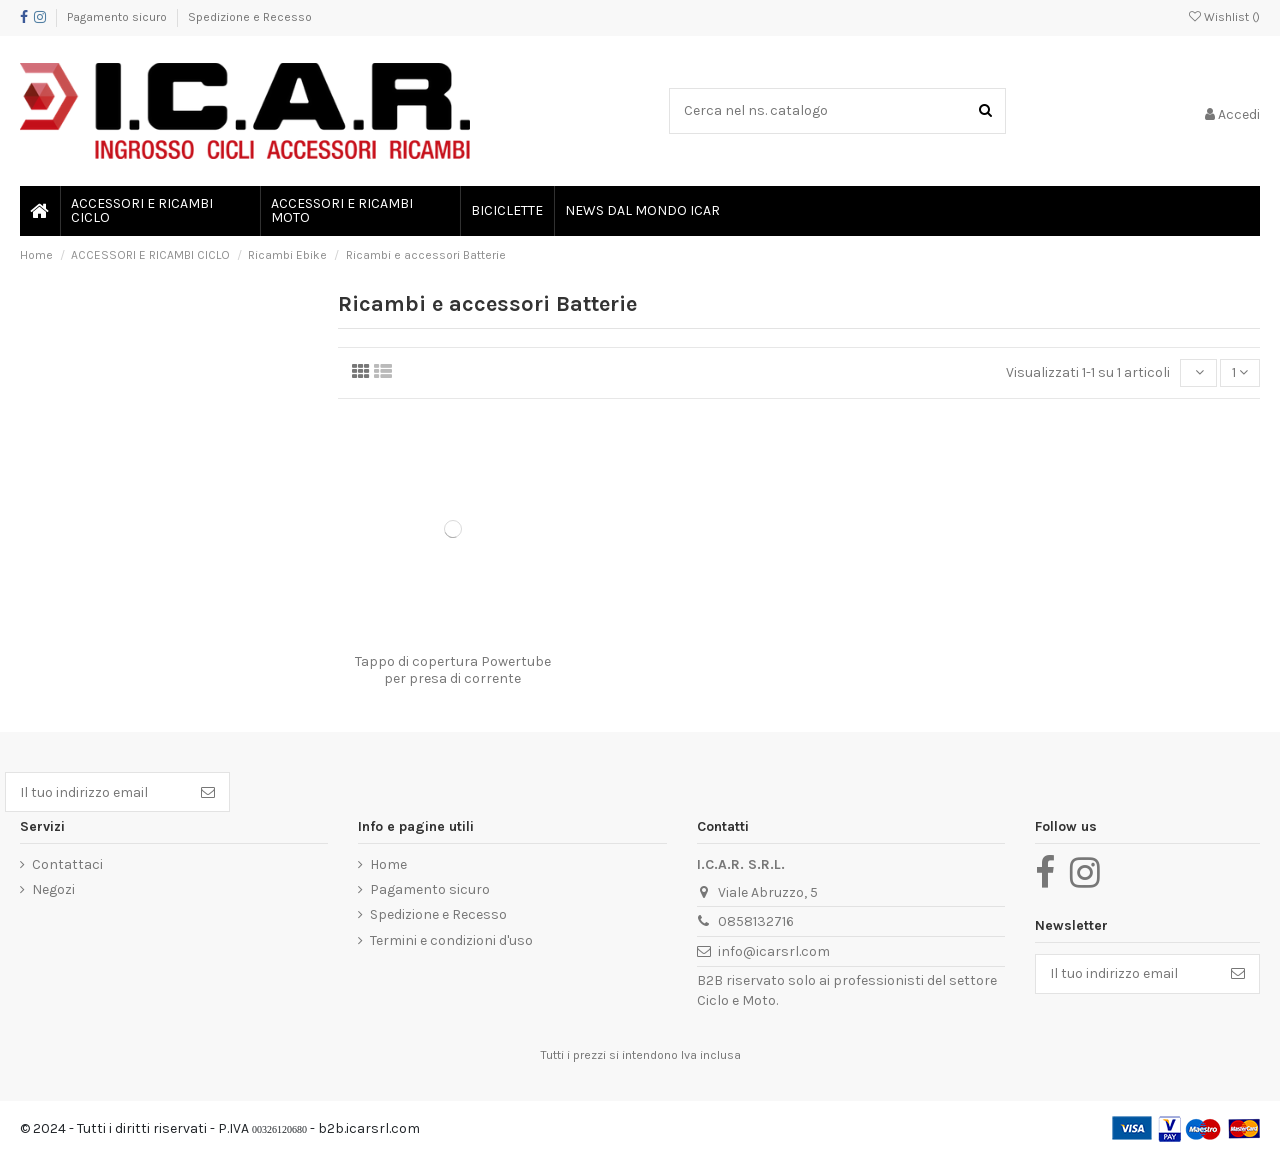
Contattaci (67, 864)
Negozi (53, 889)
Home (388, 864)
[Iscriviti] (208, 792)
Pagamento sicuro (118, 17)
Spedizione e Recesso (250, 17)
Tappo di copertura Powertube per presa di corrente (453, 670)
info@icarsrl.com (774, 951)
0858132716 (756, 921)
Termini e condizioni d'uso (451, 940)
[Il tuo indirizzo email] (96, 792)
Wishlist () (1224, 17)
